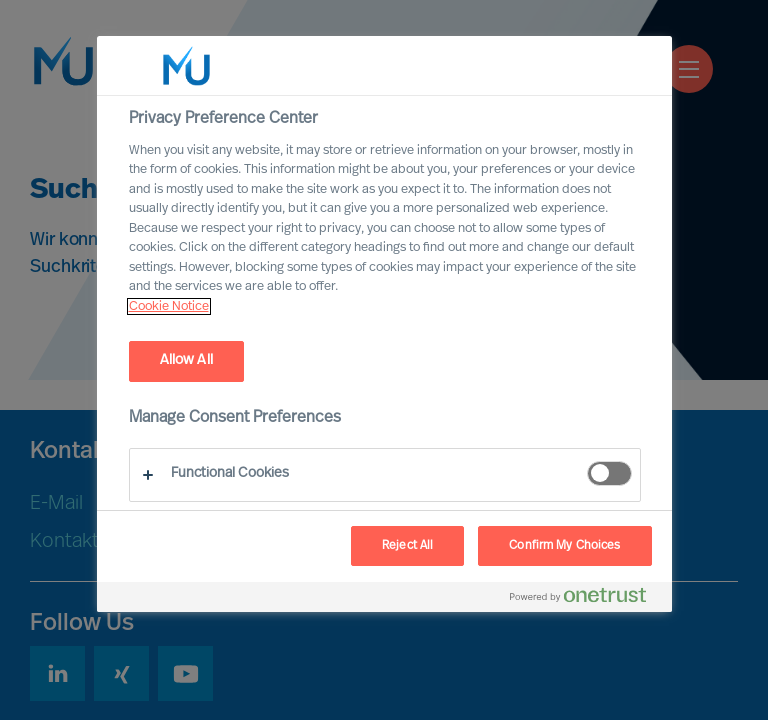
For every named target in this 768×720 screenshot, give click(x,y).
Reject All (407, 546)
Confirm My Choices (564, 546)
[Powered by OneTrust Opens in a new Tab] (586, 599)
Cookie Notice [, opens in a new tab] (169, 306)
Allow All (186, 360)
